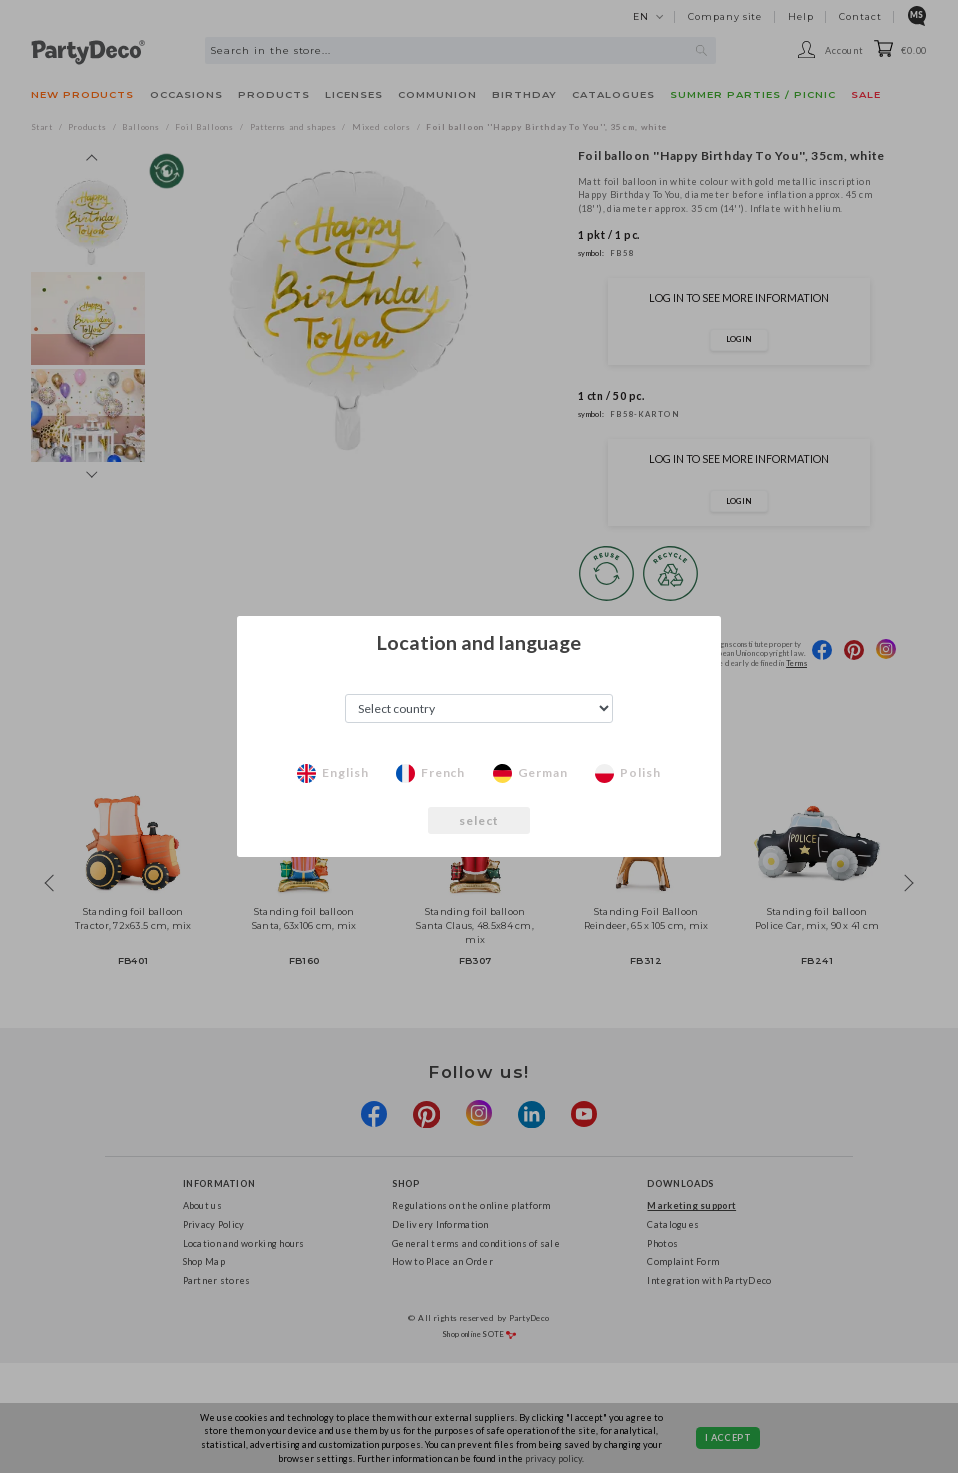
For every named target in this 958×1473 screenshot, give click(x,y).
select (479, 820)
